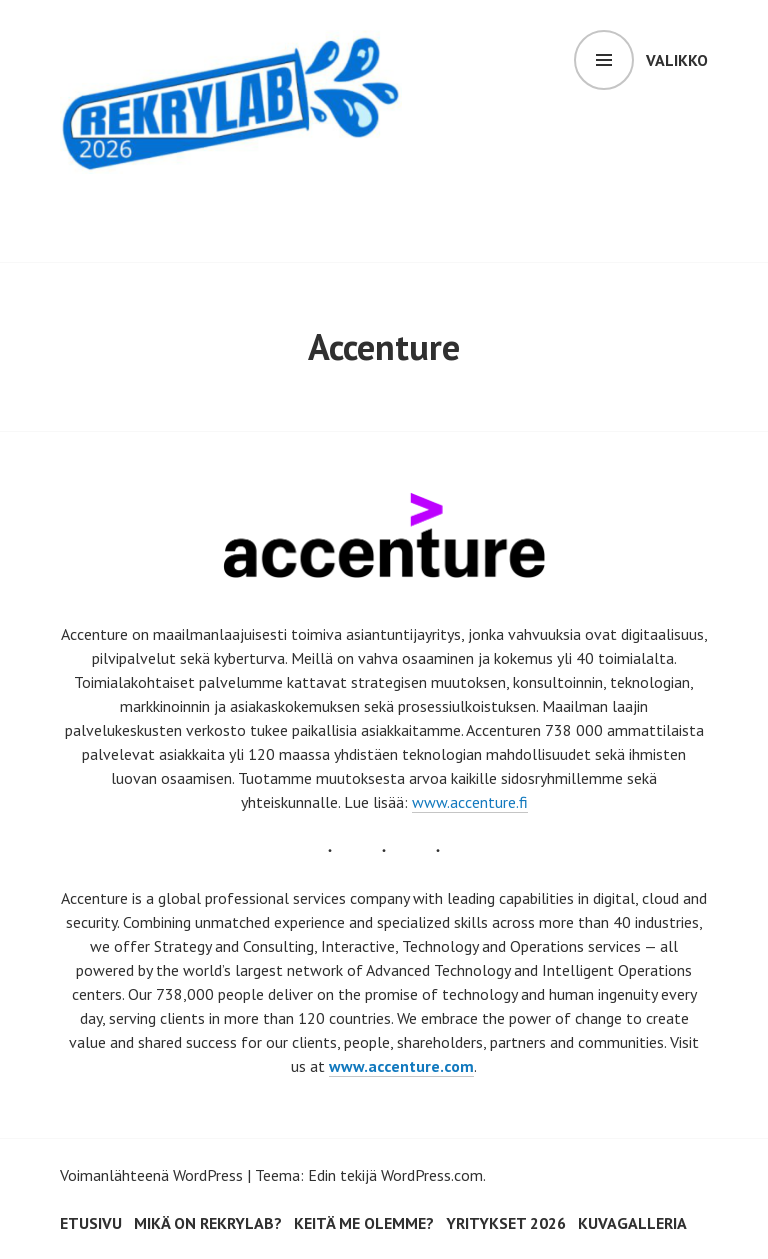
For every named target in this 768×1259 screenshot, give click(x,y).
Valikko (677, 60)
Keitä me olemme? (364, 1223)
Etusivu (91, 1223)
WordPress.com (432, 1175)
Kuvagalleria (632, 1223)
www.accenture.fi (470, 802)
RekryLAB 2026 (187, 207)
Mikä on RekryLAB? (208, 1223)
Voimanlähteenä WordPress (151, 1175)
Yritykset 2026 (506, 1223)
